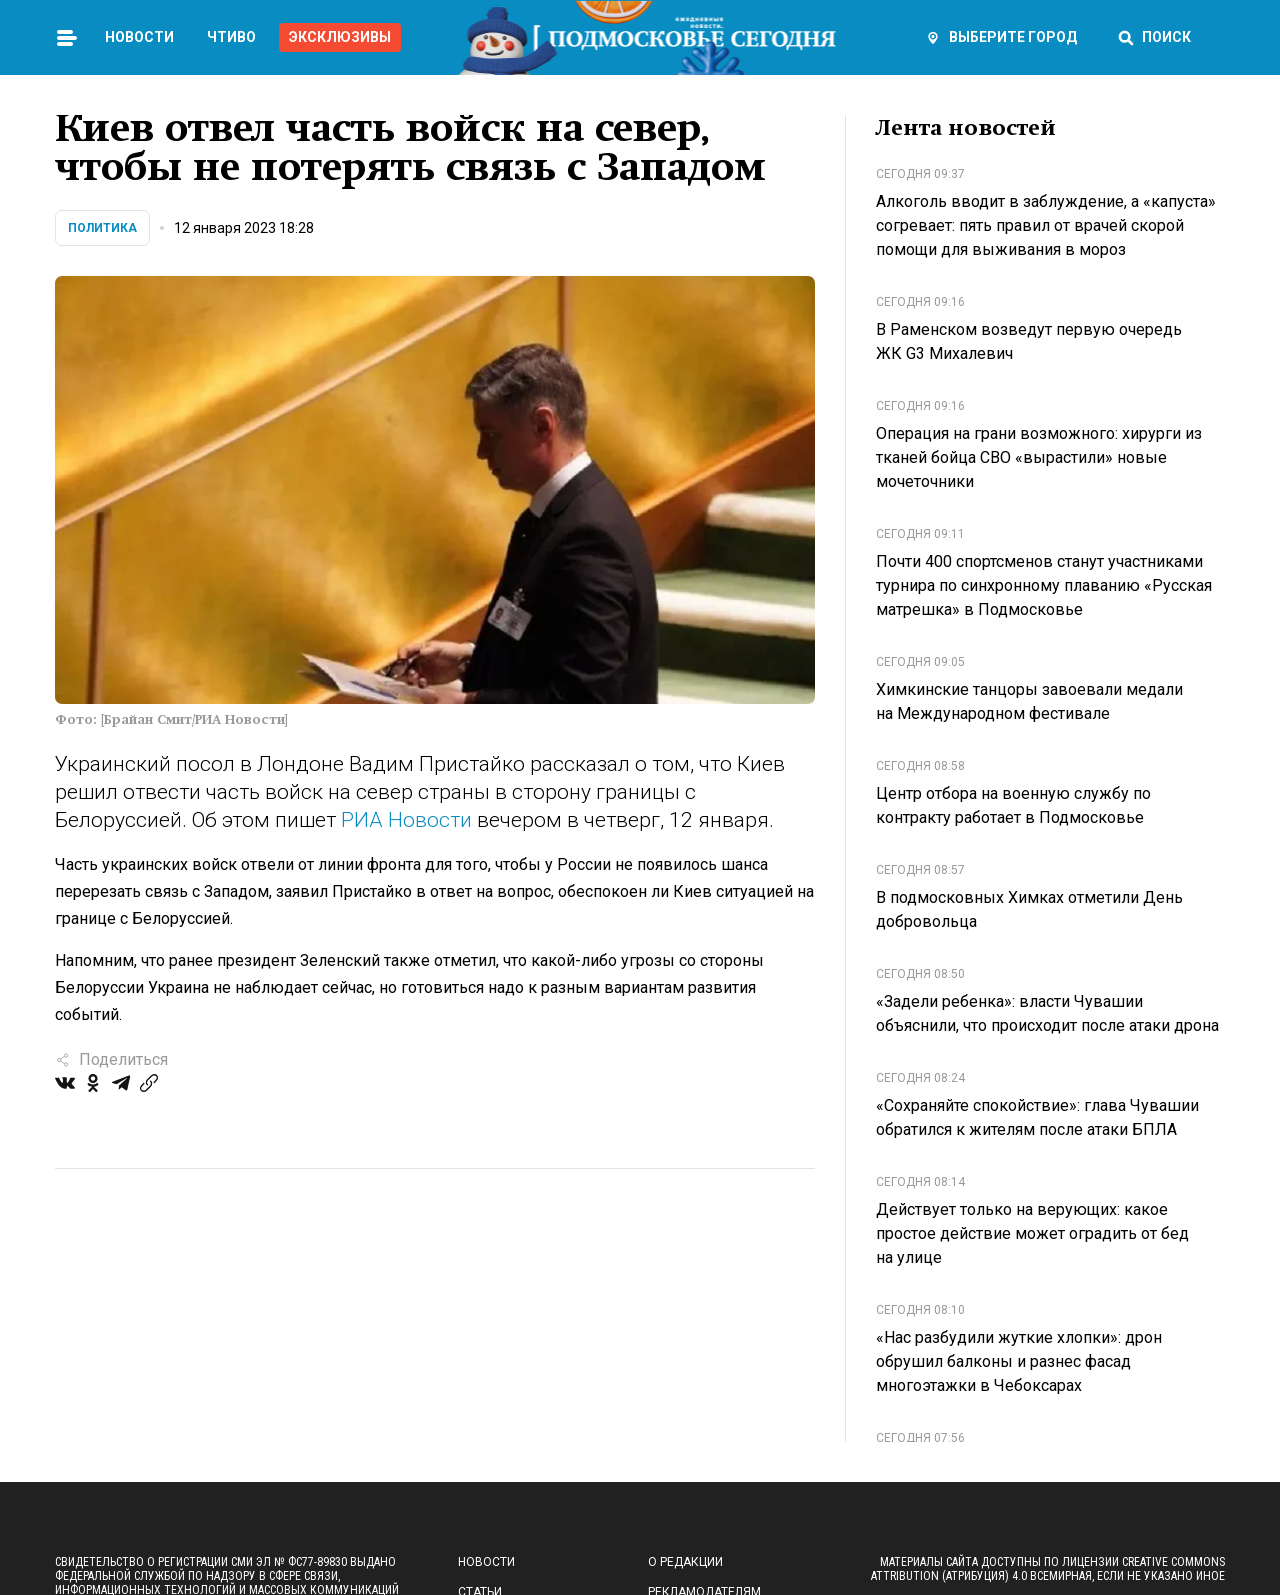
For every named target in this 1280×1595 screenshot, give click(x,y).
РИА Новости (406, 820)
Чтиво (231, 37)
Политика (102, 228)
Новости (139, 37)
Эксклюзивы (340, 37)
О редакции (685, 1562)
